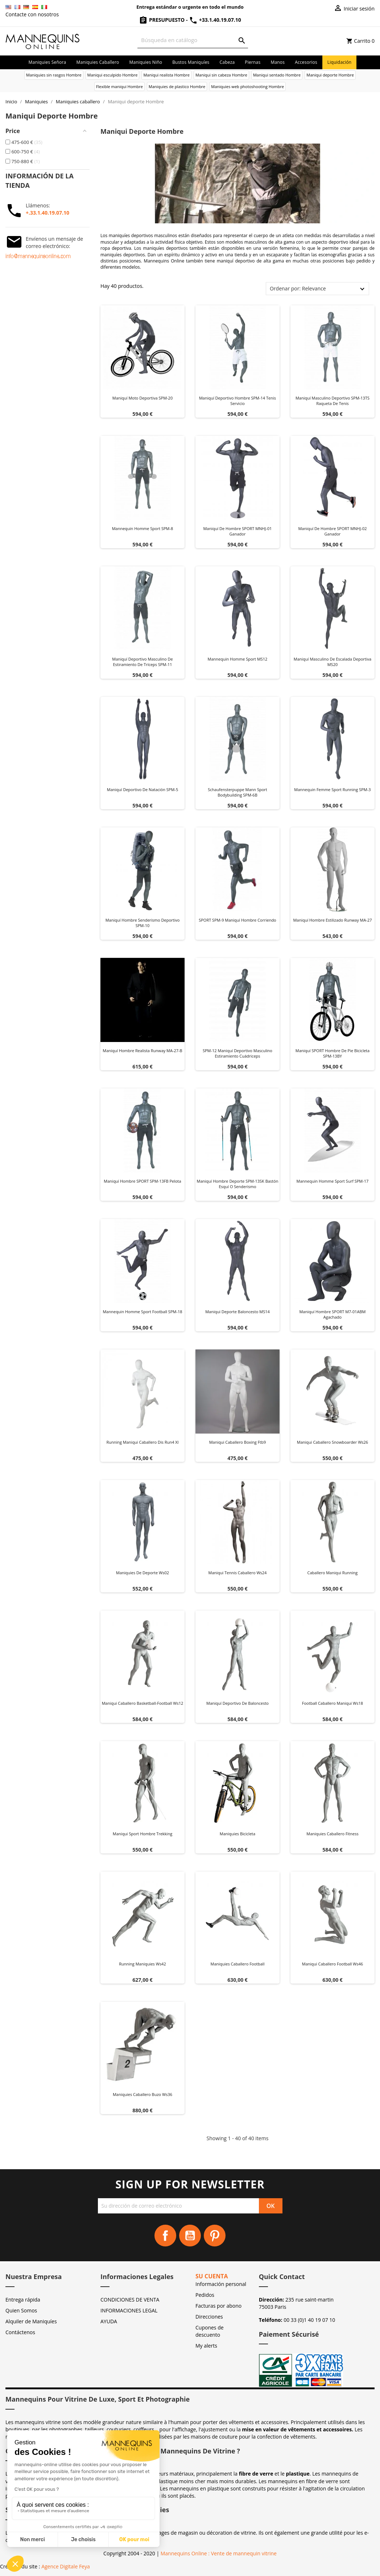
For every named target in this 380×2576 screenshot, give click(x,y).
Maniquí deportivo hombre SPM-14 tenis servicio (237, 400)
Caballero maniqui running (332, 1572)
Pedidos (204, 2294)
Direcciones (209, 2316)
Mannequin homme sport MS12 (238, 659)
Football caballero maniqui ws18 (332, 1703)
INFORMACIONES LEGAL (128, 2310)
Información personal (220, 2284)
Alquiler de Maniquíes (31, 2321)
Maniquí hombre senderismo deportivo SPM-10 (143, 923)
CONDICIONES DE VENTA (129, 2299)
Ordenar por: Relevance (298, 288)
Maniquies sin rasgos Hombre (54, 75)
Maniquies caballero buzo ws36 (142, 2094)
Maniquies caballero (97, 62)
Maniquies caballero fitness (332, 1833)
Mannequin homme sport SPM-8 (142, 528)
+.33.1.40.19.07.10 (47, 212)
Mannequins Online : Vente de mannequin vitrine (219, 2553)
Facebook (165, 2235)
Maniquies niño (145, 62)
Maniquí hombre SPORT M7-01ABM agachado (332, 1314)
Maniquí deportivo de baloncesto (237, 1703)
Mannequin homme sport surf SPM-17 (333, 1181)
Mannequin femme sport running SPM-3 (332, 789)
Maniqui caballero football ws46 (332, 1964)
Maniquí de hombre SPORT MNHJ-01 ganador (237, 531)
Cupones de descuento (209, 2331)
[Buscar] (192, 40)
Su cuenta (211, 2276)
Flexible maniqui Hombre (119, 86)
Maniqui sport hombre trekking (142, 1833)
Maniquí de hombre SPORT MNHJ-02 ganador (332, 531)
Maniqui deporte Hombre (330, 75)
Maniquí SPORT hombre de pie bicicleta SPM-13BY (332, 1053)
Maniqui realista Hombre (166, 75)
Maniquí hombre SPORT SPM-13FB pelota (142, 1181)
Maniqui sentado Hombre (277, 75)
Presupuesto (162, 19)
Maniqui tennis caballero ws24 (237, 1572)
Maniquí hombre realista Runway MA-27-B (142, 1050)
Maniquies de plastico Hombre (177, 86)
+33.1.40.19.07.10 (215, 19)
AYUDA (108, 2321)
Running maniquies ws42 (142, 1964)
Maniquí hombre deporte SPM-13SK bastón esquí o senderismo (237, 1184)
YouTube (190, 2235)
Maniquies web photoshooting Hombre (247, 86)
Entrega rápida (22, 2299)
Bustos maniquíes (190, 62)
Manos (277, 62)
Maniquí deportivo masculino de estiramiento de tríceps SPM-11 (142, 661)
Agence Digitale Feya (65, 2566)
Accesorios (306, 62)
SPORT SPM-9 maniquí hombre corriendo (237, 920)
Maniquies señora (47, 62)
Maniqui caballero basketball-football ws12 (142, 1703)
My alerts (206, 2345)
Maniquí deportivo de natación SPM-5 (142, 789)
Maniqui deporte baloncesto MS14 (237, 1311)
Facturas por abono (218, 2305)
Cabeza (227, 62)
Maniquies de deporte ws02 (142, 1572)
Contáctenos (20, 2332)
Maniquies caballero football (238, 1964)
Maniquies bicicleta (237, 1833)
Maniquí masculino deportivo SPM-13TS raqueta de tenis (332, 400)
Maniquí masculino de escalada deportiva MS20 (332, 661)
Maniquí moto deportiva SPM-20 (142, 398)
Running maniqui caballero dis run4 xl (142, 1442)
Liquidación (339, 62)
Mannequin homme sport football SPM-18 (142, 1311)
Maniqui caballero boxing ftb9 (237, 1442)
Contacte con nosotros (32, 14)
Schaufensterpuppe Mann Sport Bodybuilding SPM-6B (237, 792)
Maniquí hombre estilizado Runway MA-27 (332, 920)
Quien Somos (21, 2310)
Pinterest (215, 2235)
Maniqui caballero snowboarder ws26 (332, 1442)
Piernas (252, 62)
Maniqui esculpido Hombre (112, 75)
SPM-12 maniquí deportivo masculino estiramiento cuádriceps (237, 1053)
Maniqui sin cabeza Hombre (221, 75)
